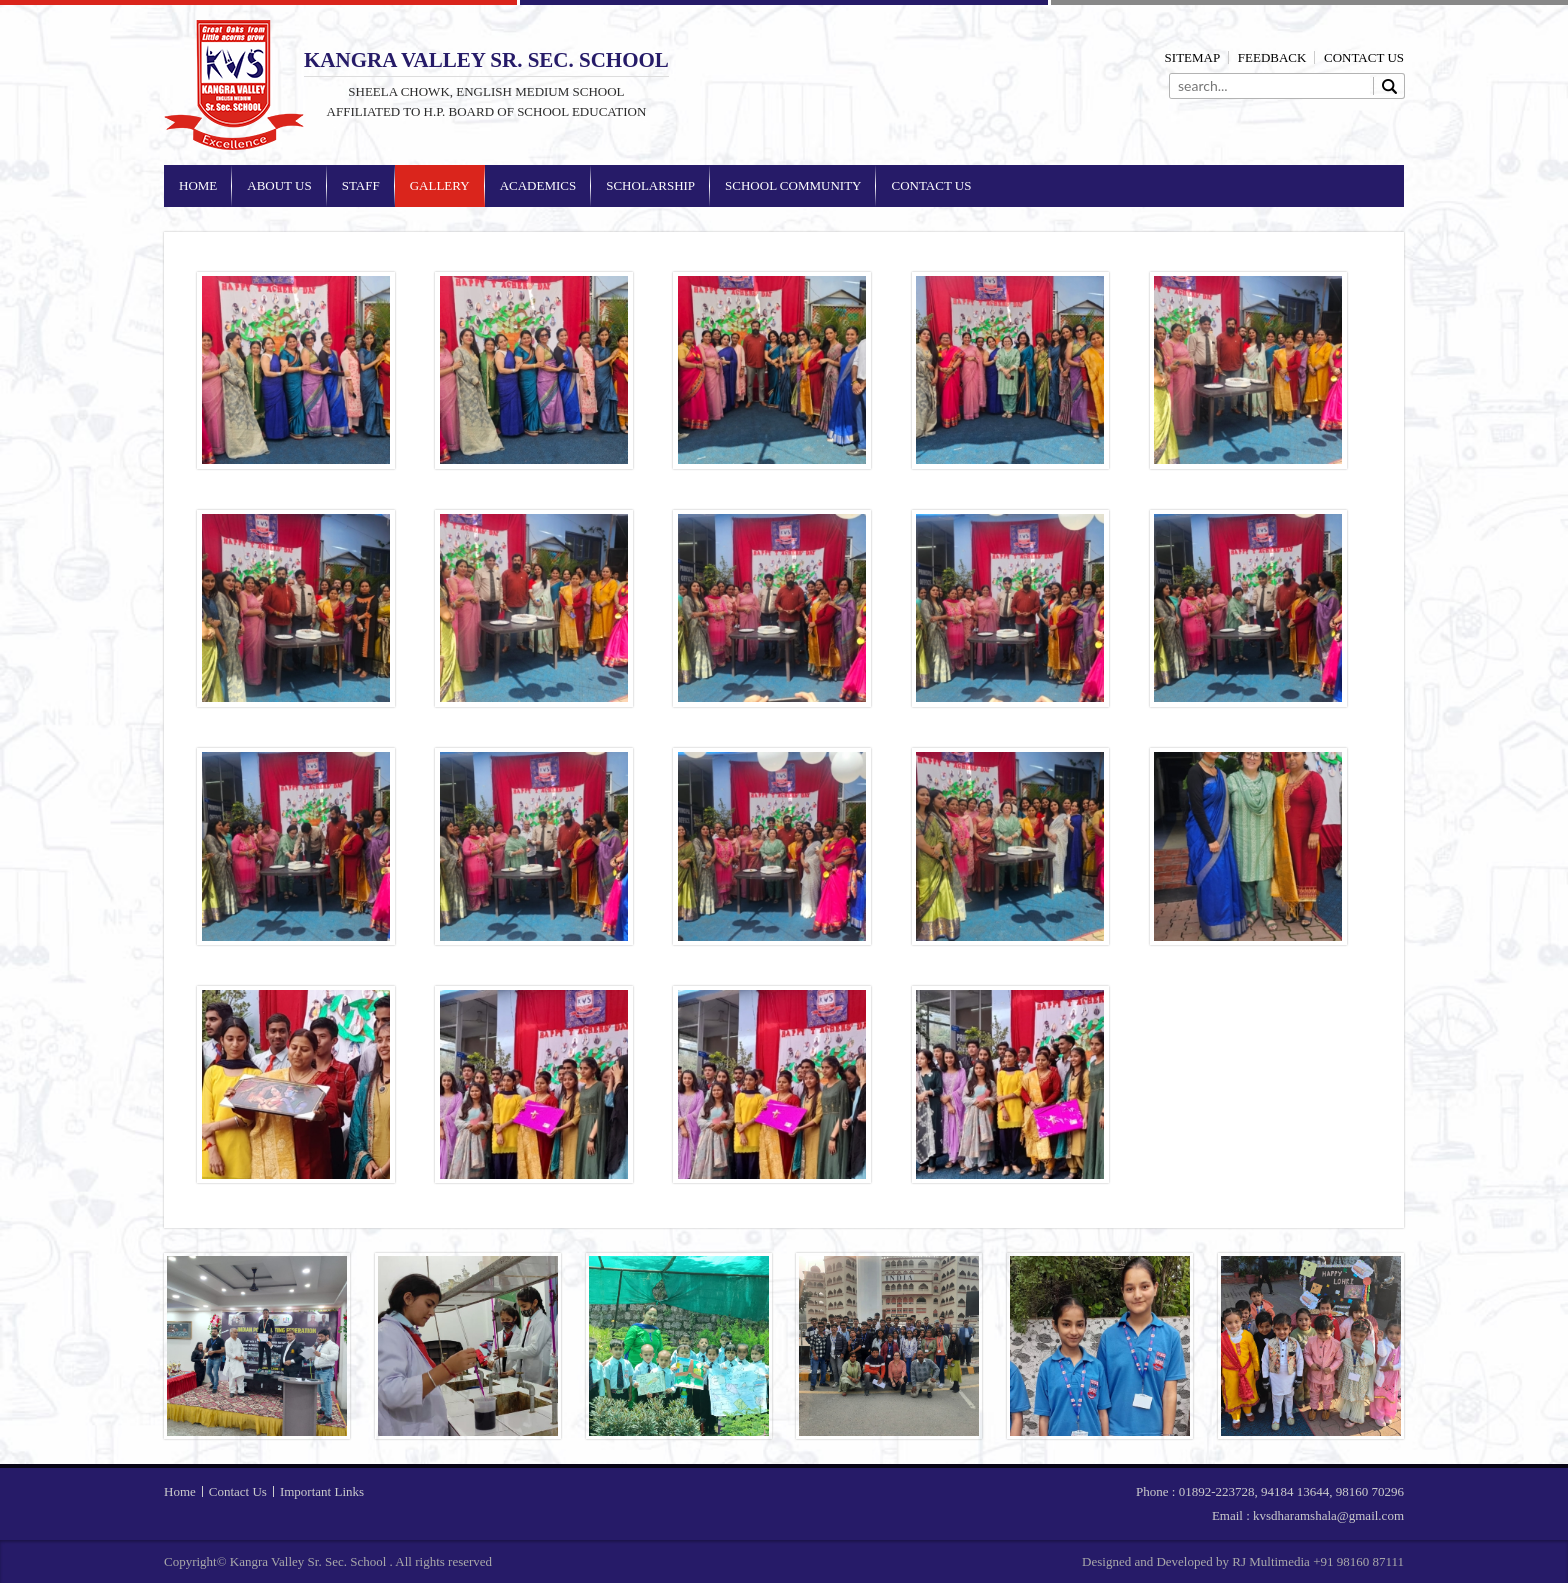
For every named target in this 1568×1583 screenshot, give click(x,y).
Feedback (1272, 57)
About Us (279, 185)
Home (198, 185)
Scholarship (650, 185)
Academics (538, 185)
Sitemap (1193, 57)
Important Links (322, 1491)
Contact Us (1364, 57)
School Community (793, 185)
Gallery (440, 185)
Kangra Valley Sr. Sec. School (234, 85)
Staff (361, 185)
